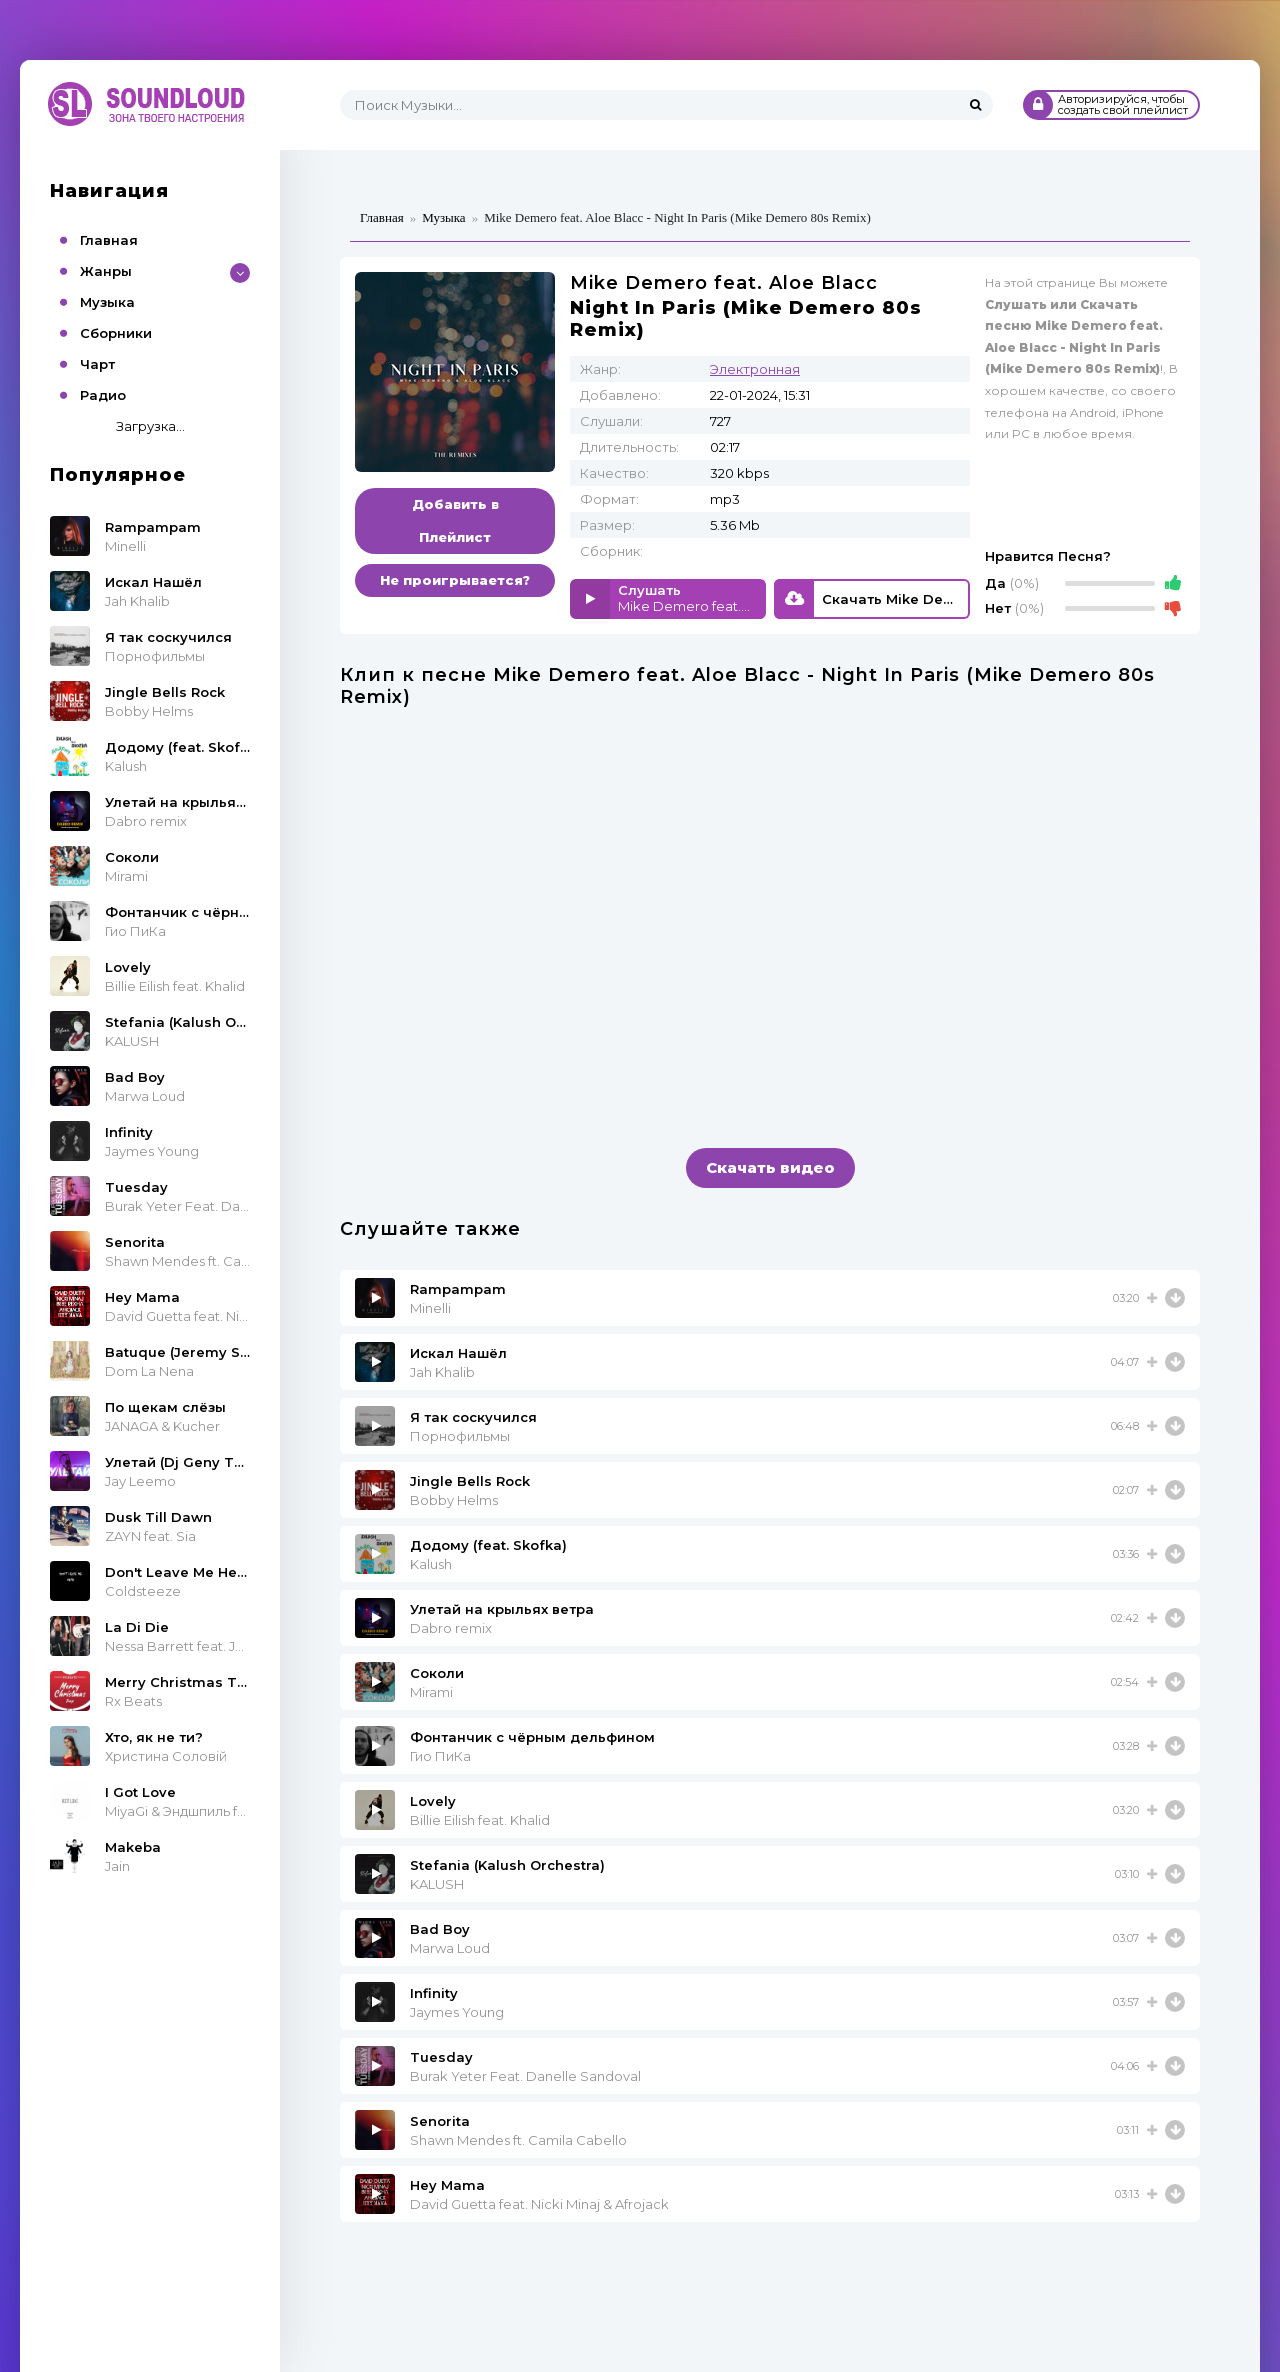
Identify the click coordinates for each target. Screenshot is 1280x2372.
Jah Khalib (442, 1372)
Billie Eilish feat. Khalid (480, 1820)
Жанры (106, 271)
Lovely (433, 1801)
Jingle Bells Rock (470, 1481)
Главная (109, 240)
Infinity (434, 1993)
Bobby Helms (454, 1500)
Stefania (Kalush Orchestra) (507, 1865)
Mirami (431, 1692)
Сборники (116, 333)
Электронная (755, 369)
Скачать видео (770, 1167)
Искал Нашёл (458, 1353)
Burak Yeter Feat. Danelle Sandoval (525, 2076)
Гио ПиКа (440, 1756)
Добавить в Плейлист (455, 520)
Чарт (97, 364)
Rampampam (458, 1289)
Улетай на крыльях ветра (502, 1609)
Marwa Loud (450, 1948)
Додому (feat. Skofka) (488, 1545)
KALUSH (437, 1884)
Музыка (107, 302)
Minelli (430, 1308)
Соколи (437, 1673)
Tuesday (441, 2057)
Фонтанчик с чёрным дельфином (532, 1737)
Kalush (431, 1564)
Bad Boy (440, 1929)
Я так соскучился (473, 1417)
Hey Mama (447, 2185)
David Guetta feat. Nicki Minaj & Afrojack (539, 2204)
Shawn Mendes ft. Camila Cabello (518, 2140)
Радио (103, 395)
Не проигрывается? (455, 580)
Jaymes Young (457, 2012)
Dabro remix (451, 1628)
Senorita (440, 2121)
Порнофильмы (460, 1436)
